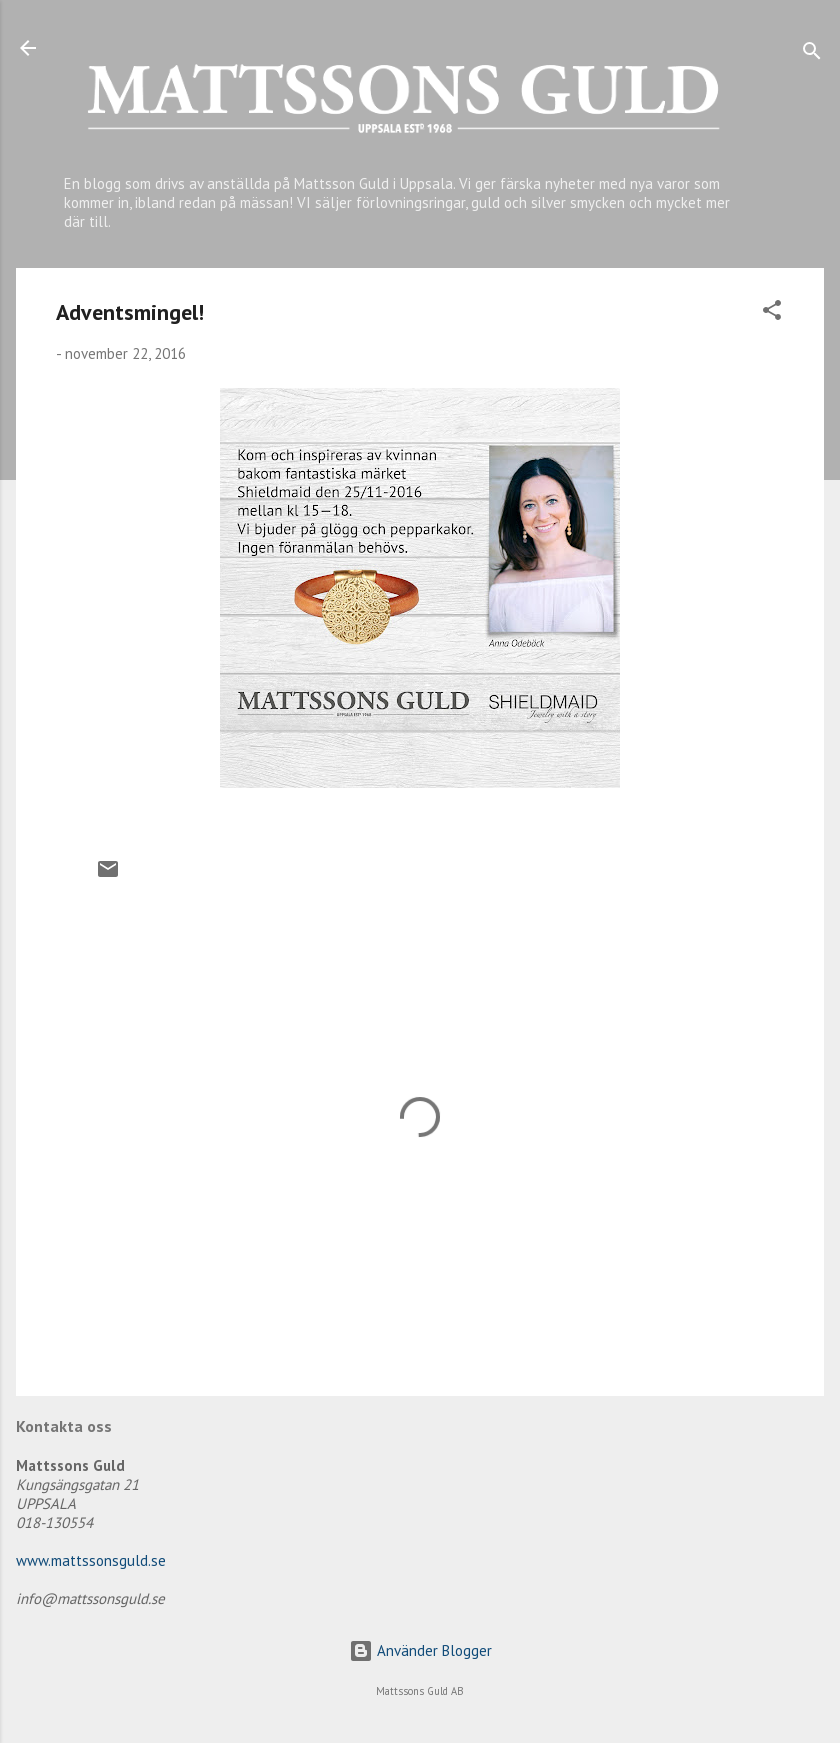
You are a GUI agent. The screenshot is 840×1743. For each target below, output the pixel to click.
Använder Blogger (420, 1650)
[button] (772, 313)
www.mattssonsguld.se (91, 1560)
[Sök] (812, 54)
